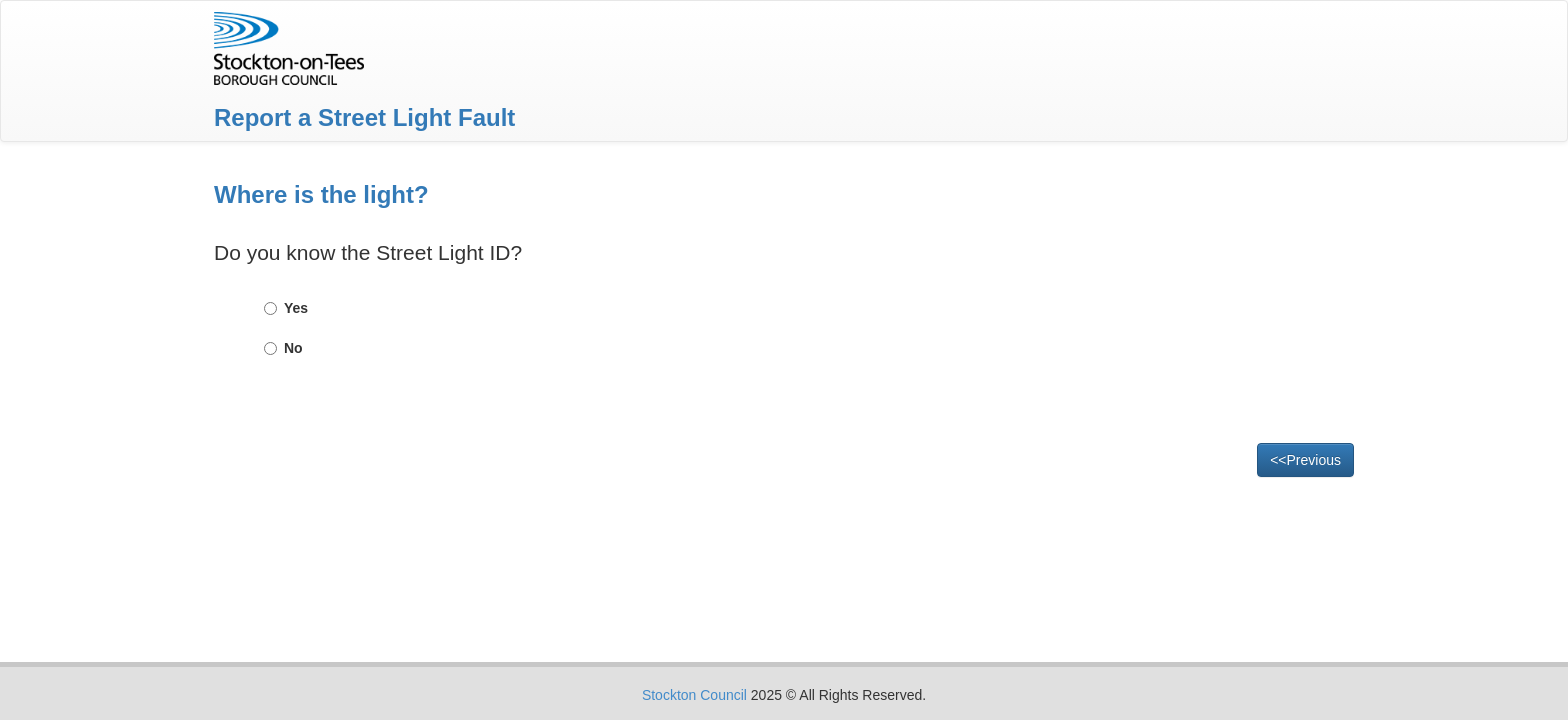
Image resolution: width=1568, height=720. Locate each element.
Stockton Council (694, 695)
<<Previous (1305, 460)
